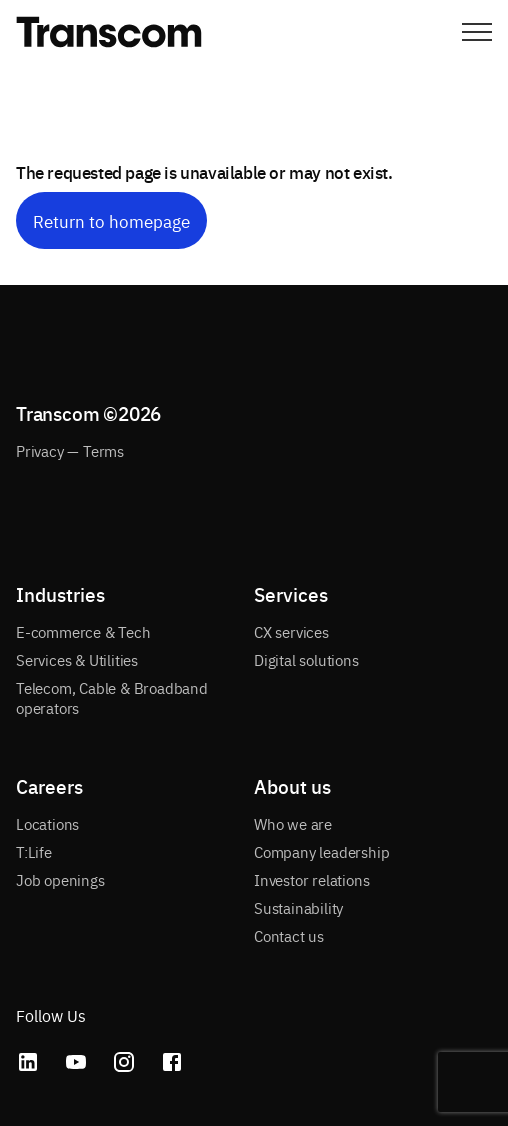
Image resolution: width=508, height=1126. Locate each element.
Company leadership (321, 851)
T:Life (34, 851)
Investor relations (311, 879)
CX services (291, 631)
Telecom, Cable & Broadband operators (112, 697)
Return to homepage (111, 220)
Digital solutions (306, 659)
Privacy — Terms (70, 450)
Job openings (60, 879)
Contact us (289, 935)
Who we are (293, 823)
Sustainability (298, 907)
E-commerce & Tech (83, 631)
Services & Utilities (77, 659)
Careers (49, 786)
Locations (47, 823)
